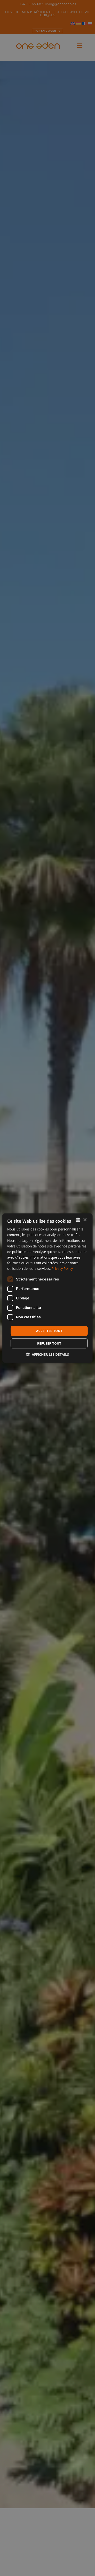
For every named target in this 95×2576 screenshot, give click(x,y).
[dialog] (47, 1288)
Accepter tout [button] (49, 1331)
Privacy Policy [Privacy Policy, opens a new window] (62, 1268)
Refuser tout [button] (49, 1343)
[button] (47, 1354)
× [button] (85, 1219)
